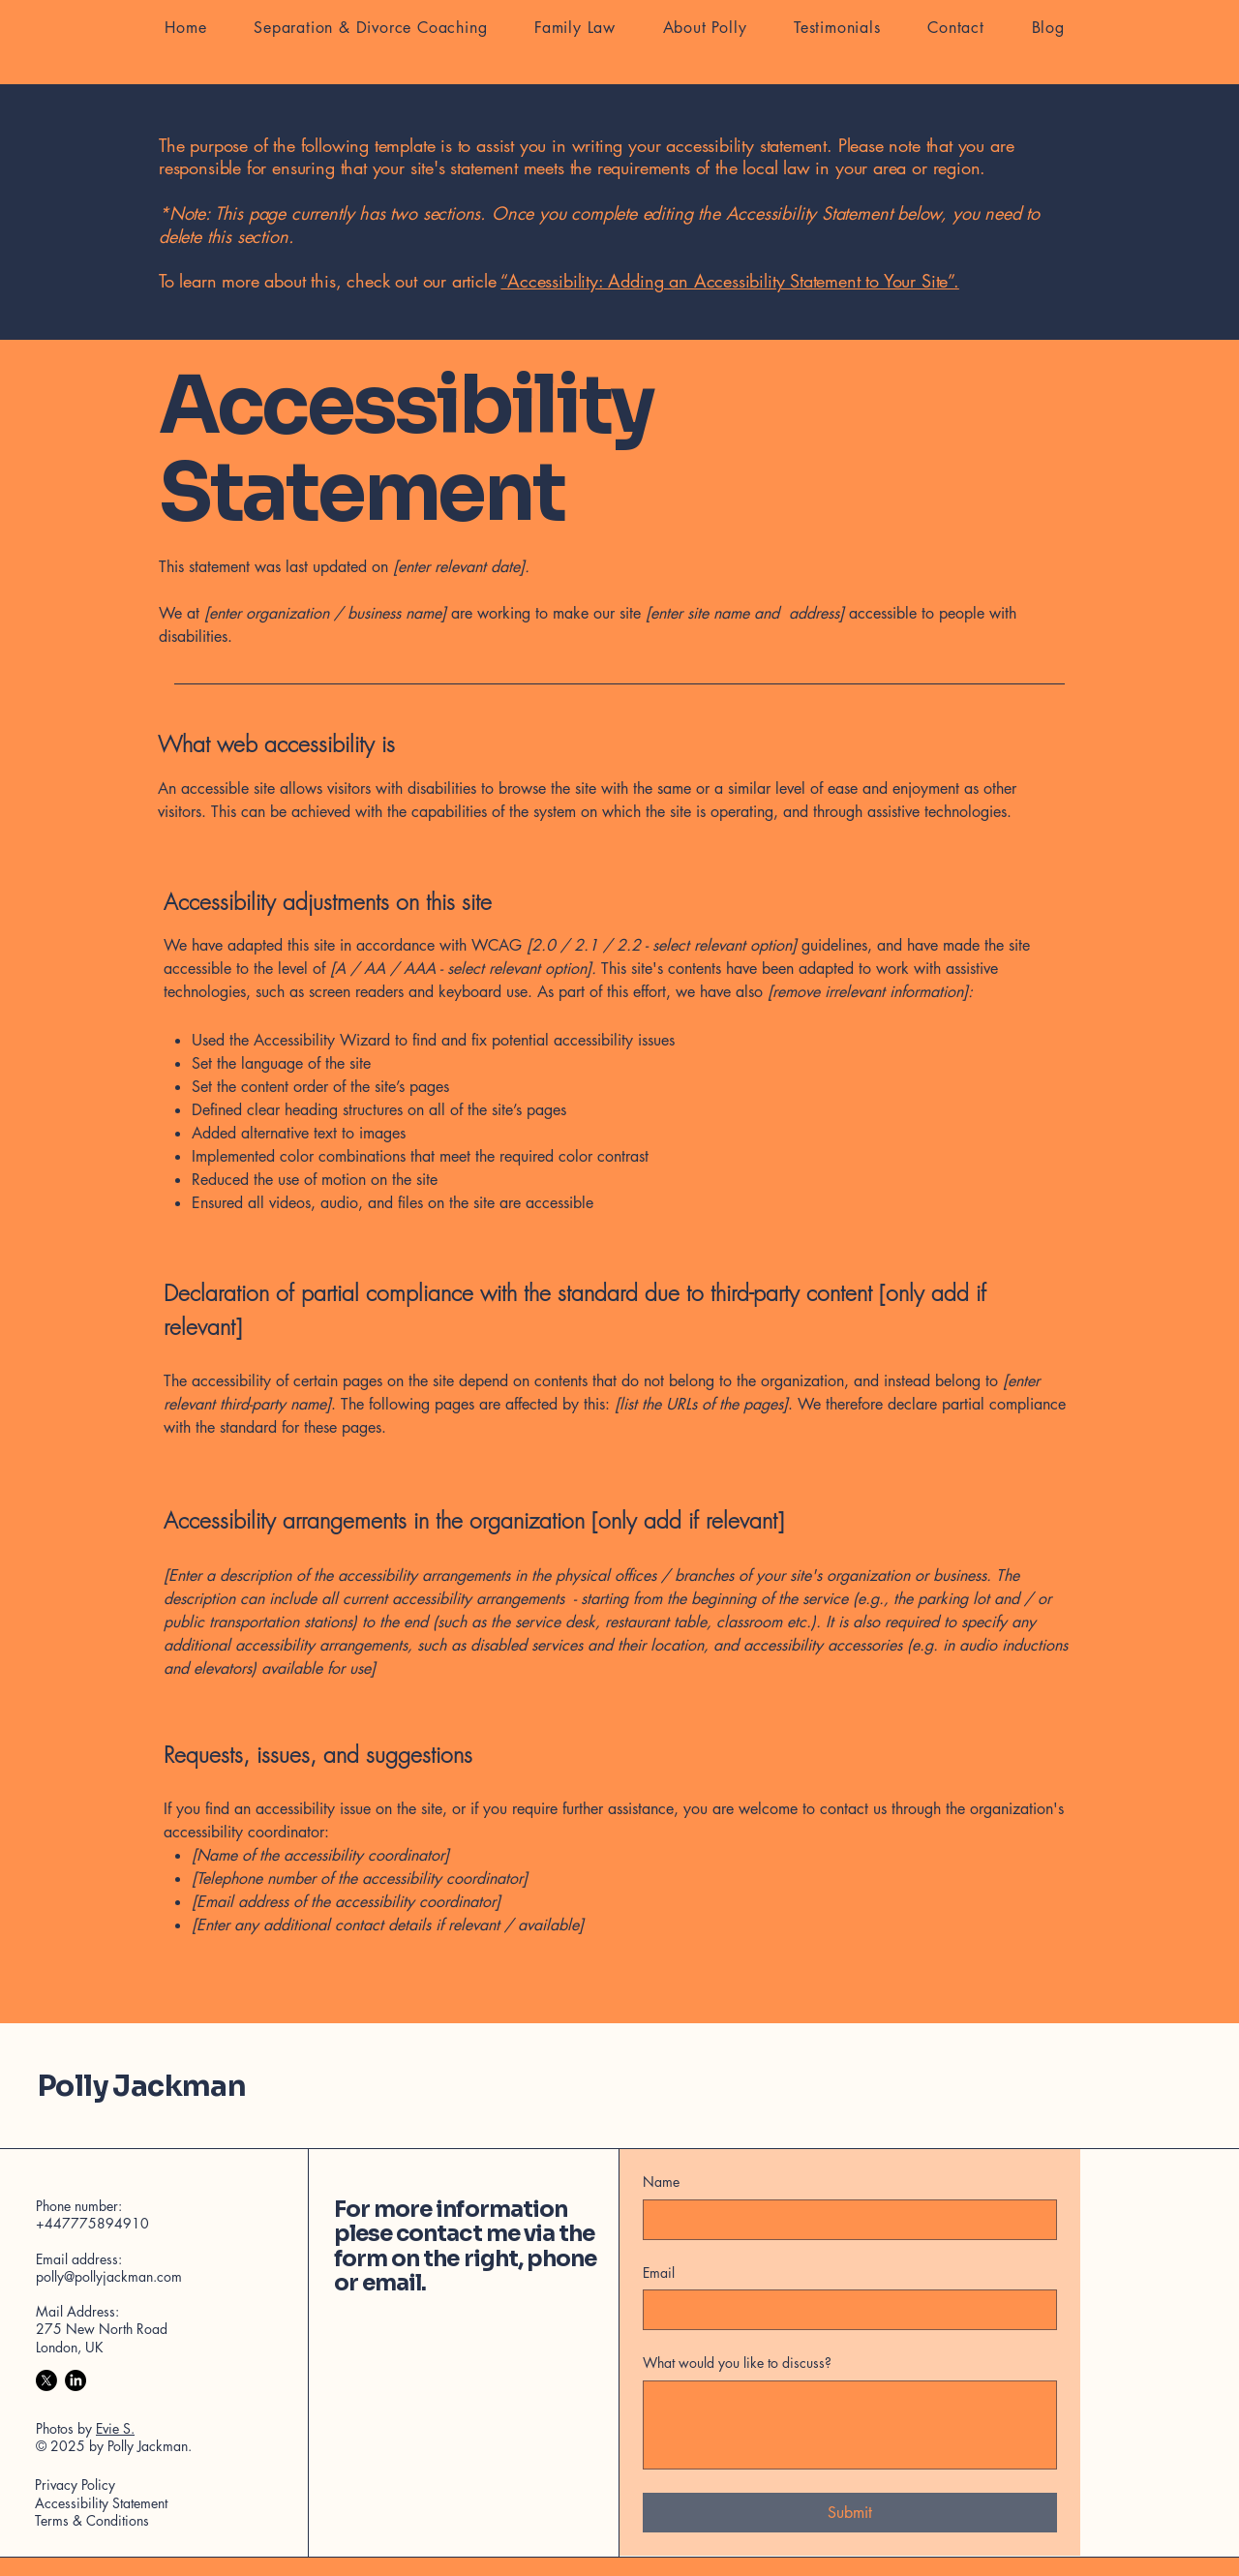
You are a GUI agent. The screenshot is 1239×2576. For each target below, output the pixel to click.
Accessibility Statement (101, 2503)
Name (661, 2181)
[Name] (844, 2219)
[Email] (844, 2309)
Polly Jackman (142, 2086)
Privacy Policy (75, 2484)
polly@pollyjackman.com (109, 2276)
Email (659, 2272)
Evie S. (115, 2428)
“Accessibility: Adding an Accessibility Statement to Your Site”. (729, 280)
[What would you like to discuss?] (850, 2425)
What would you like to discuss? (737, 2362)
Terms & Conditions (92, 2520)
